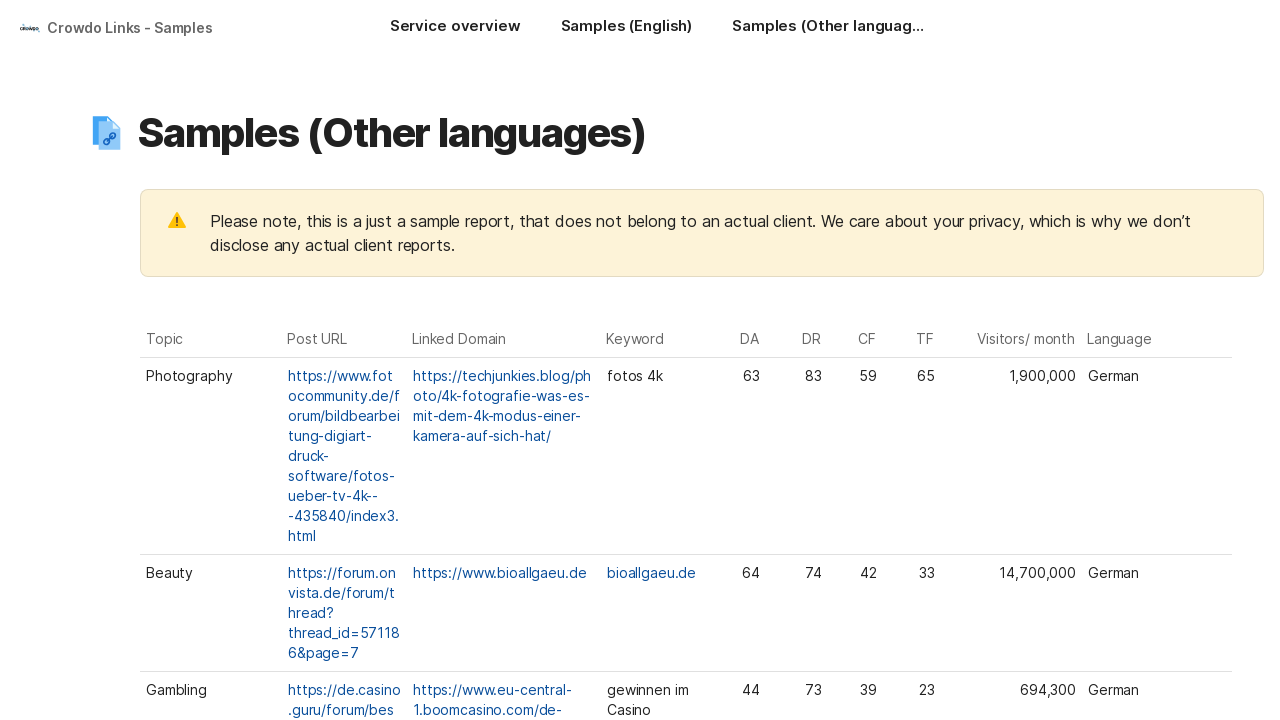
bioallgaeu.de (651, 572)
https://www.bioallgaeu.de (500, 572)
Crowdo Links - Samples (130, 27)
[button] (107, 133)
